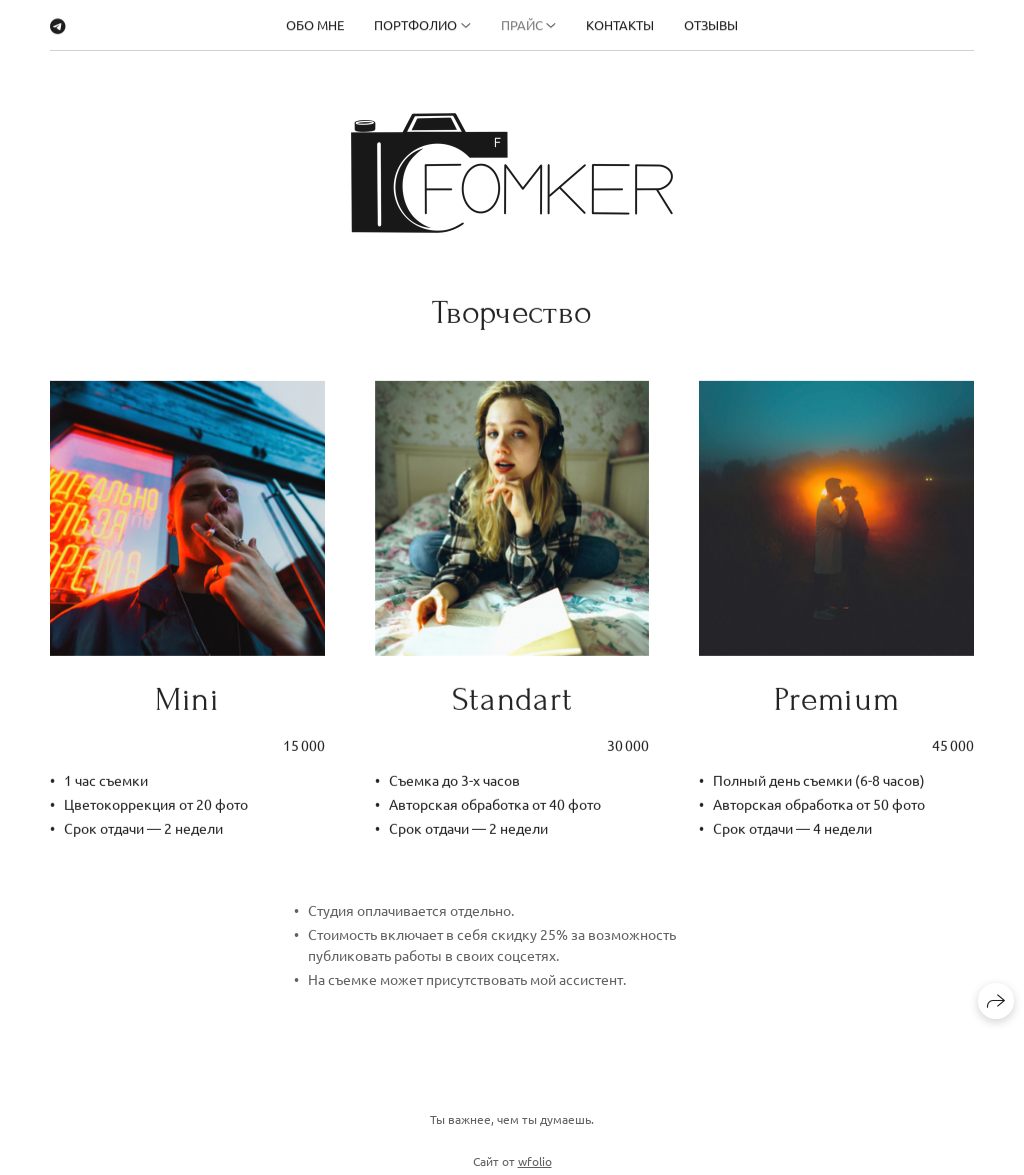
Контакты (620, 22)
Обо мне (315, 22)
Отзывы (711, 22)
